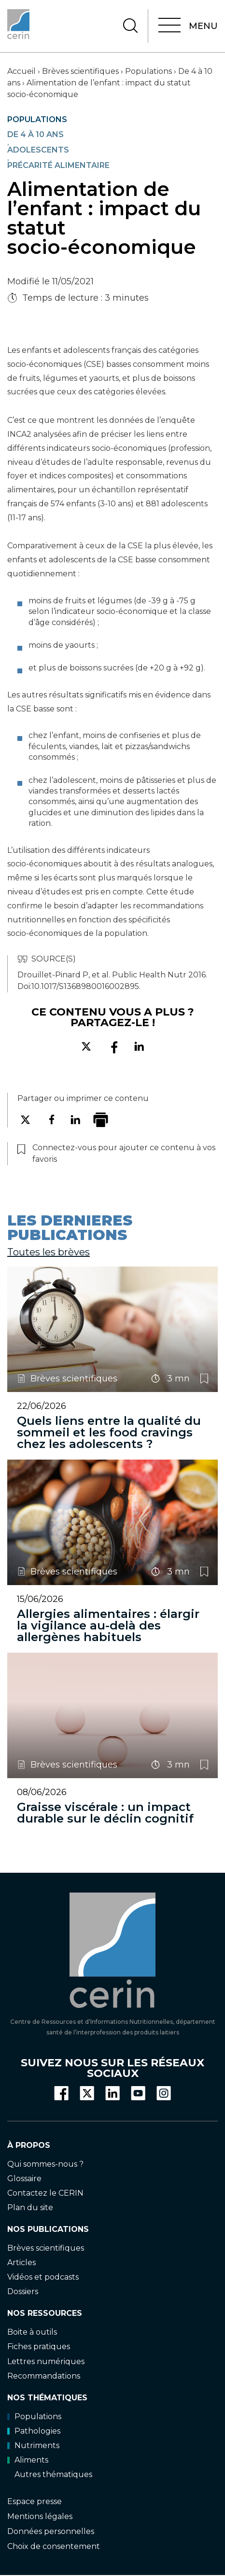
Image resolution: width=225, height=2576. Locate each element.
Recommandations (43, 2375)
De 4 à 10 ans (35, 135)
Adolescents (38, 150)
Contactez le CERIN (45, 2192)
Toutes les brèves (48, 1252)
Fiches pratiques (38, 2346)
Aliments (27, 2460)
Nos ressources (44, 2313)
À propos (28, 2144)
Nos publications (48, 2229)
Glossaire (24, 2178)
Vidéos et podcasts (43, 2277)
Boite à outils (32, 2332)
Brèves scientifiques (80, 71)
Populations (148, 71)
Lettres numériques (45, 2361)
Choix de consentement (53, 2546)
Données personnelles (50, 2531)
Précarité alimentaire (58, 165)
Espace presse (34, 2501)
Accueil (21, 71)
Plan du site (30, 2207)
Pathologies (33, 2431)
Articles (21, 2262)
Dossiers (22, 2291)
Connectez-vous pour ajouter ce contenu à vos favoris (204, 1378)
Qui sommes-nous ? (45, 2163)
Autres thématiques (53, 2474)
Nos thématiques (47, 2397)
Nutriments (33, 2445)
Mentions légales (39, 2516)
